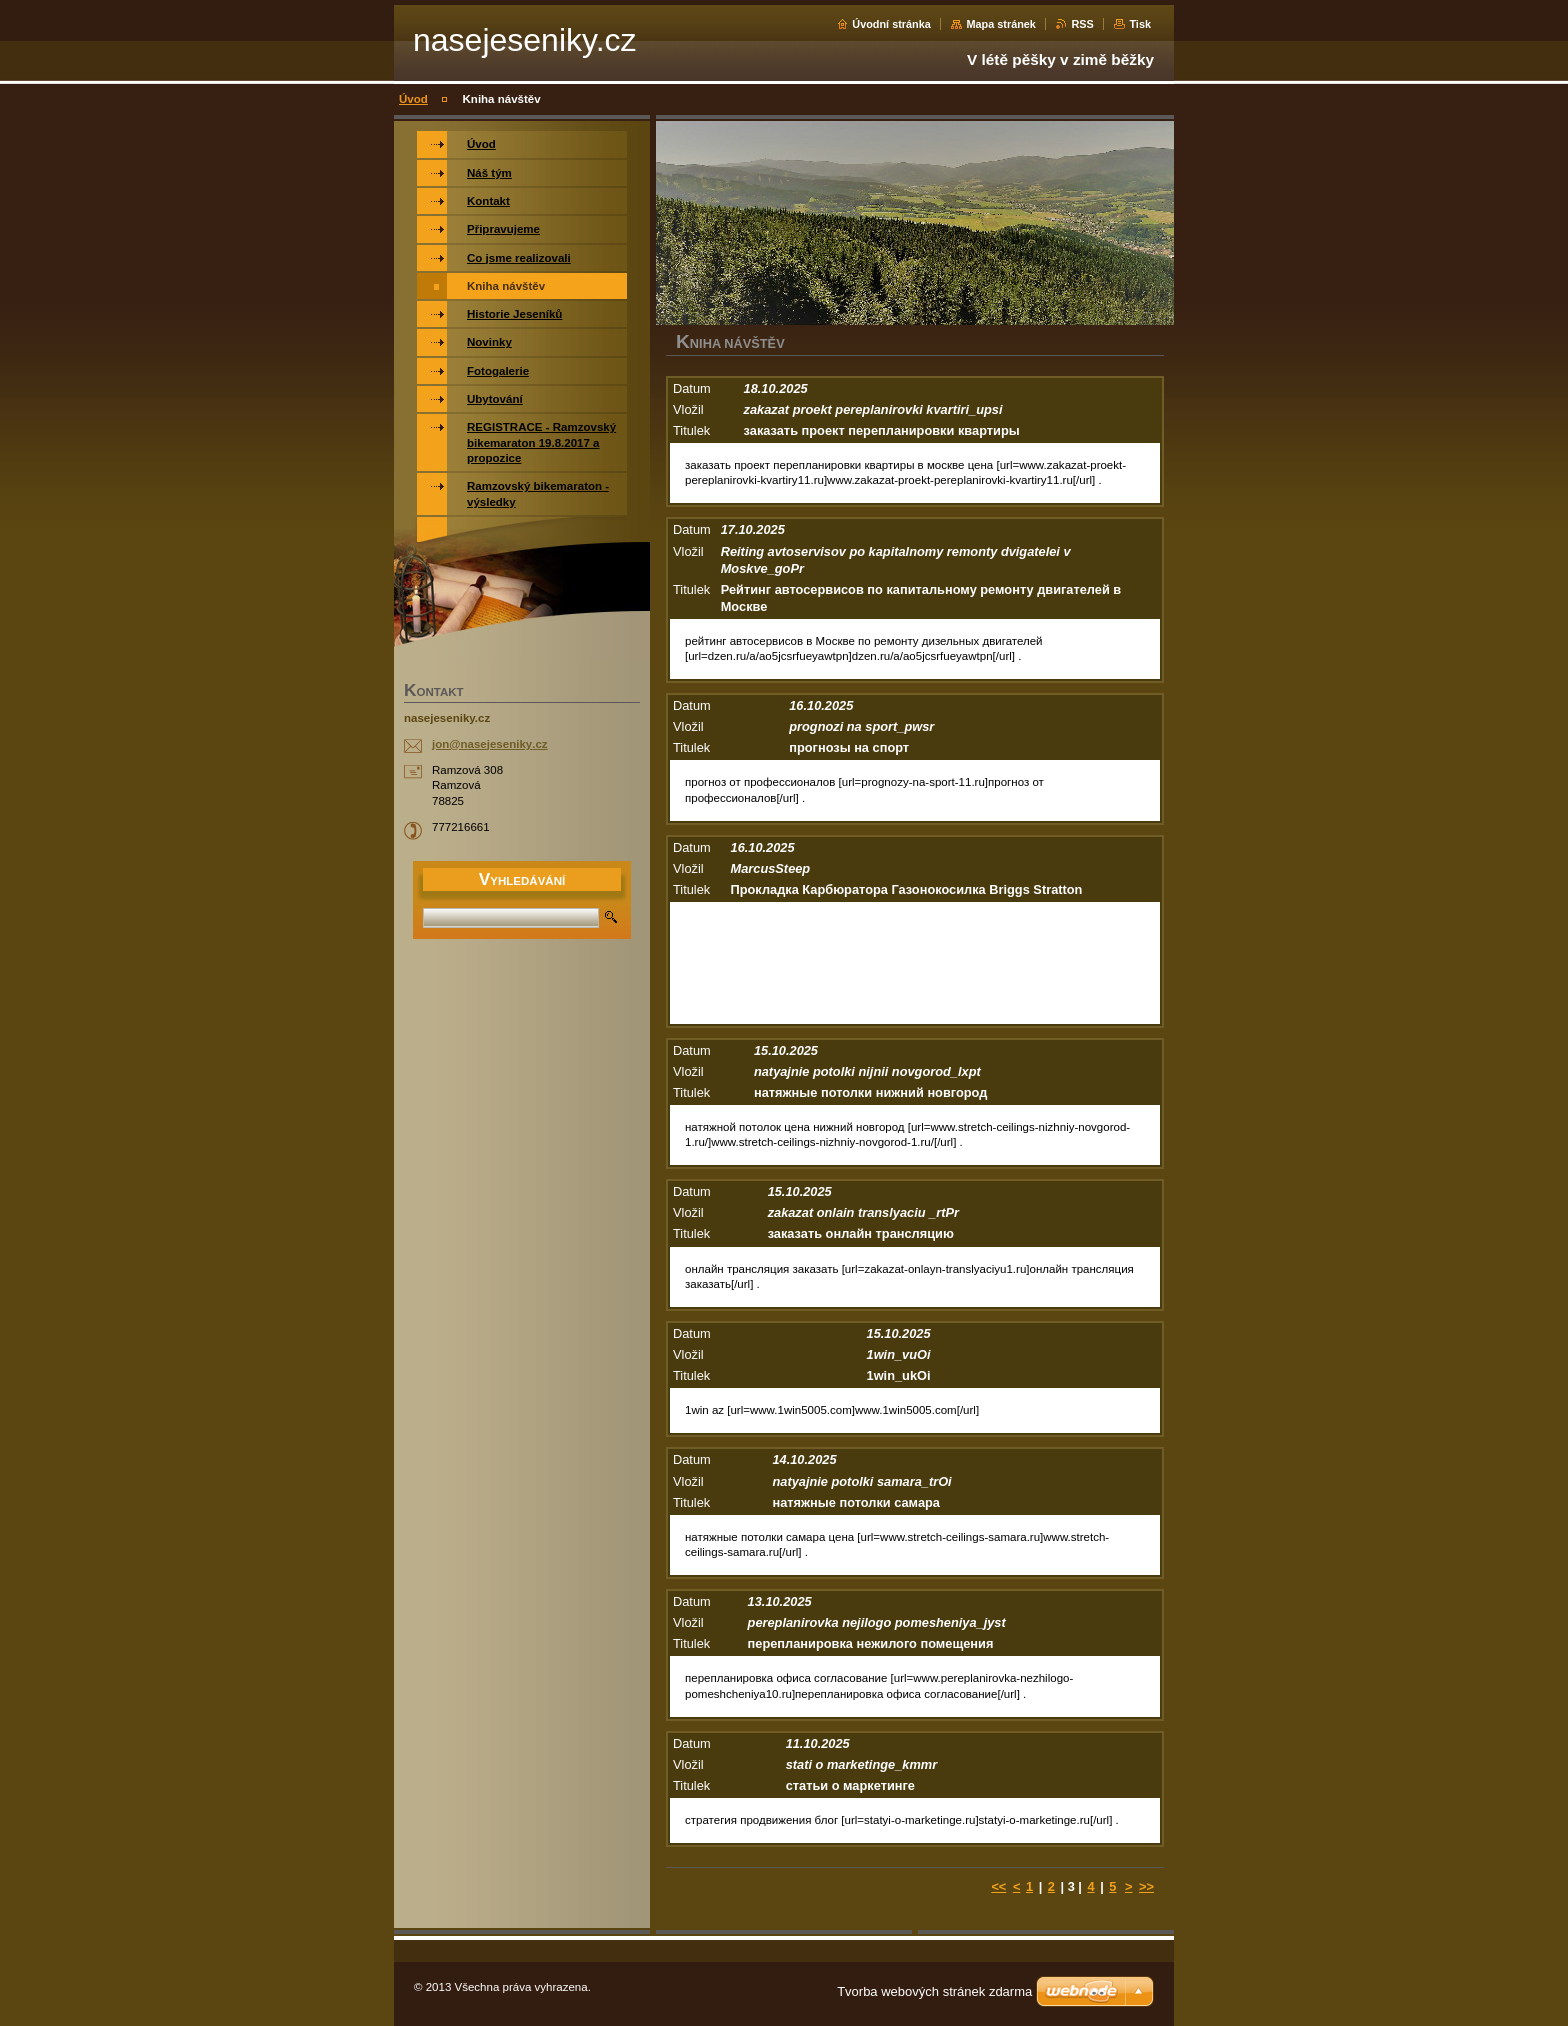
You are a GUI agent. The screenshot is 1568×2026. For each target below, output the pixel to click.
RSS (1082, 24)
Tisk (1140, 24)
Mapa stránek (1001, 24)
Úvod (413, 99)
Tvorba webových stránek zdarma (934, 1991)
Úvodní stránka (891, 24)
